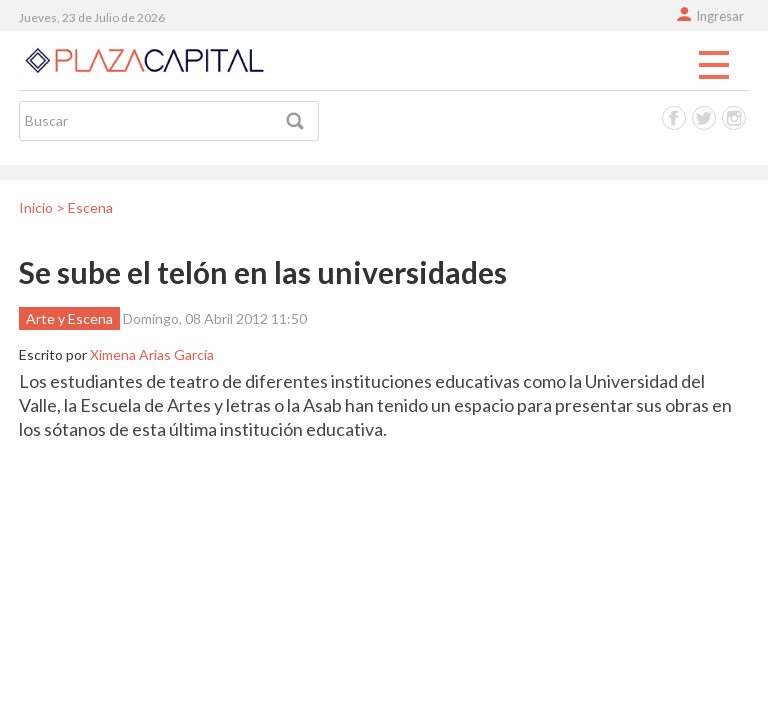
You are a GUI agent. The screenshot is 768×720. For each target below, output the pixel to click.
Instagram (734, 118)
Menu (714, 66)
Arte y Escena (69, 318)
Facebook (674, 118)
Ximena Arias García (152, 354)
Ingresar (720, 16)
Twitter (704, 118)
